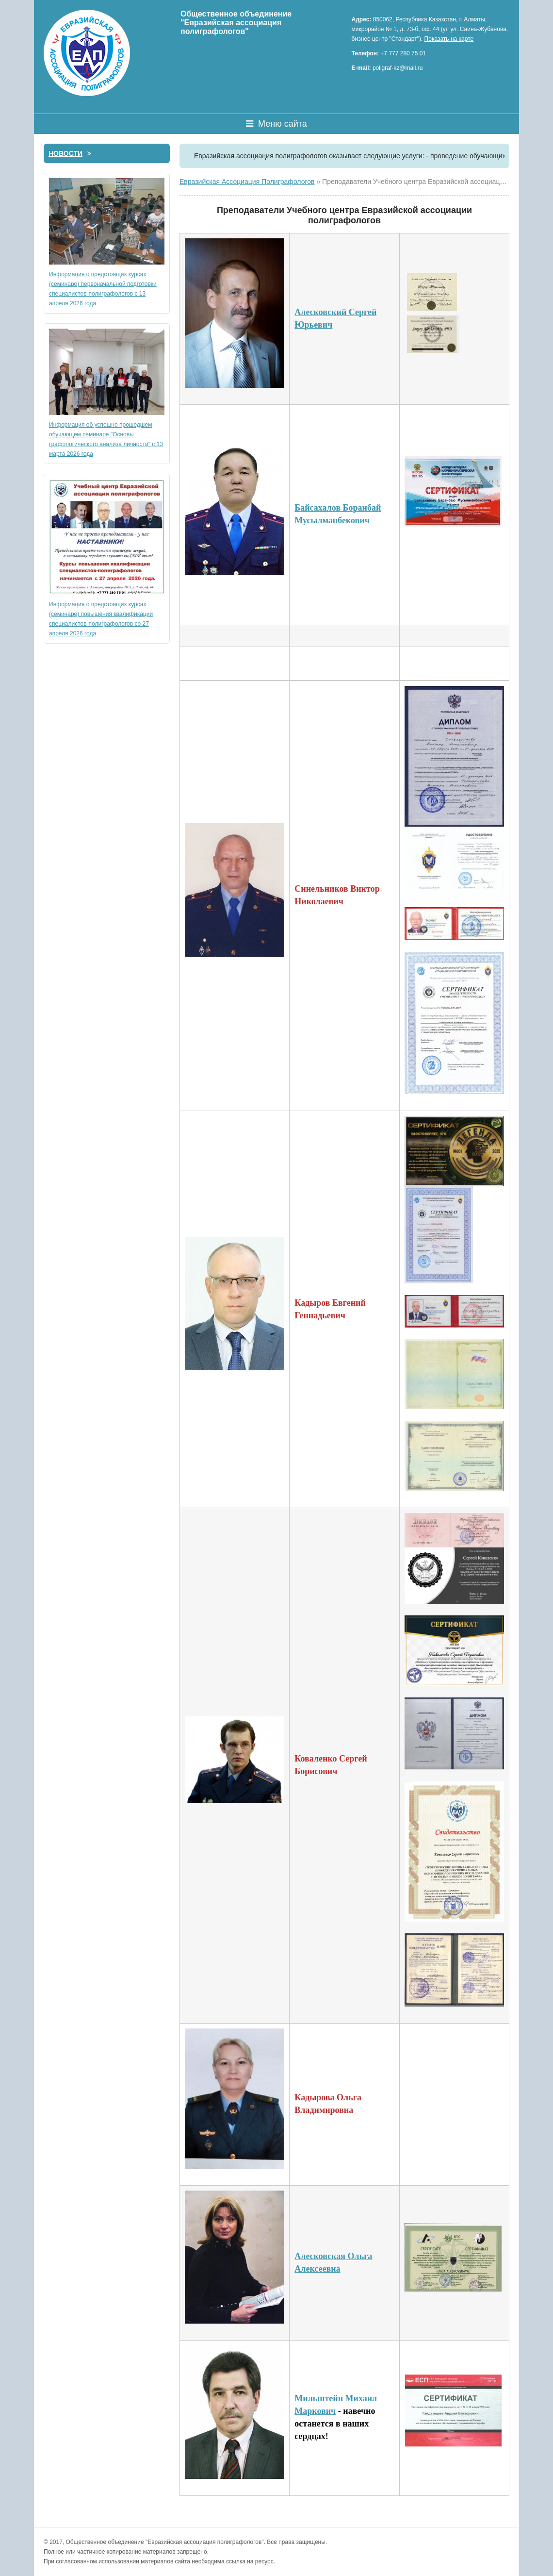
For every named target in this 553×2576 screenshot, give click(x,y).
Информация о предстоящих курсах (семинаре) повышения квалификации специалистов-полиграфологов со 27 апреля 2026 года (106, 558)
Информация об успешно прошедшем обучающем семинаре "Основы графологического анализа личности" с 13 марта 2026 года (106, 393)
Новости (70, 153)
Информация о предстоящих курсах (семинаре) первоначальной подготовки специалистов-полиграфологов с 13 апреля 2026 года (106, 242)
